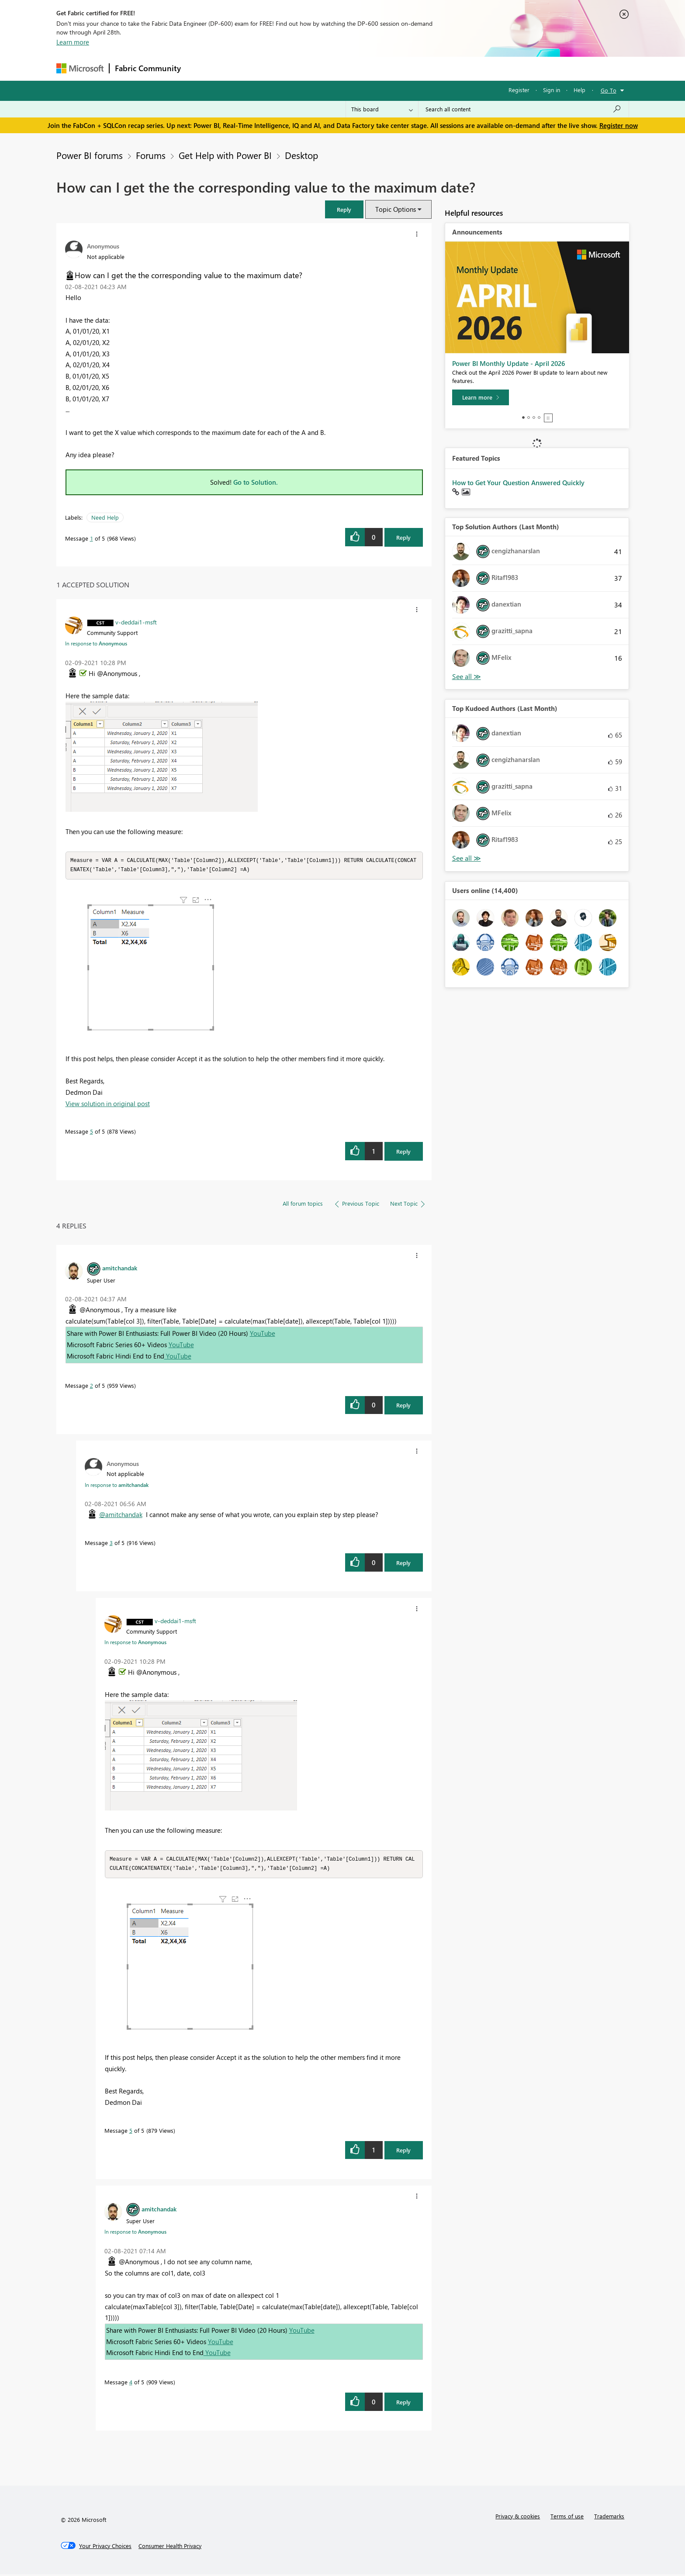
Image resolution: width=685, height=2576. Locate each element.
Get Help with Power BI (225, 155)
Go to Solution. (255, 482)
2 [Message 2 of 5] (91, 1386)
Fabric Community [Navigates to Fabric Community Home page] (148, 68)
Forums (200, 68)
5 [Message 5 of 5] (91, 1132)
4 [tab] (539, 417)
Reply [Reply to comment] (403, 1152)
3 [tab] (534, 417)
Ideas (275, 68)
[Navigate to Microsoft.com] (80, 68)
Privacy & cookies (517, 2517)
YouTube (262, 1334)
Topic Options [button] (395, 209)
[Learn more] (480, 397)
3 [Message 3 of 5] (111, 1543)
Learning (387, 68)
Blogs (353, 68)
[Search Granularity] (382, 109)
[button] (344, 209)
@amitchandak (120, 1515)
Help (579, 89)
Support (423, 68)
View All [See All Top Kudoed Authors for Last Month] (466, 858)
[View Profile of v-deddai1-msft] (136, 621)
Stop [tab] (548, 418)
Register (519, 89)
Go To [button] (608, 90)
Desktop (301, 155)
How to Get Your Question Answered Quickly (518, 482)
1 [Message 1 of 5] (91, 538)
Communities (314, 68)
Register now (618, 125)
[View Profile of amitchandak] (119, 1268)
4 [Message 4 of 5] (130, 2383)
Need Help (105, 517)
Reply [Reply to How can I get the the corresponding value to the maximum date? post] (403, 537)
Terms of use (567, 2517)
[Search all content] (523, 109)
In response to (96, 643)
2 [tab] (528, 417)
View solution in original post (108, 1104)
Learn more (72, 42)
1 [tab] (523, 417)
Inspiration (239, 68)
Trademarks (609, 2517)
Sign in (551, 89)
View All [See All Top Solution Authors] (466, 677)
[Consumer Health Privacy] (169, 2547)
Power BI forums (89, 155)
